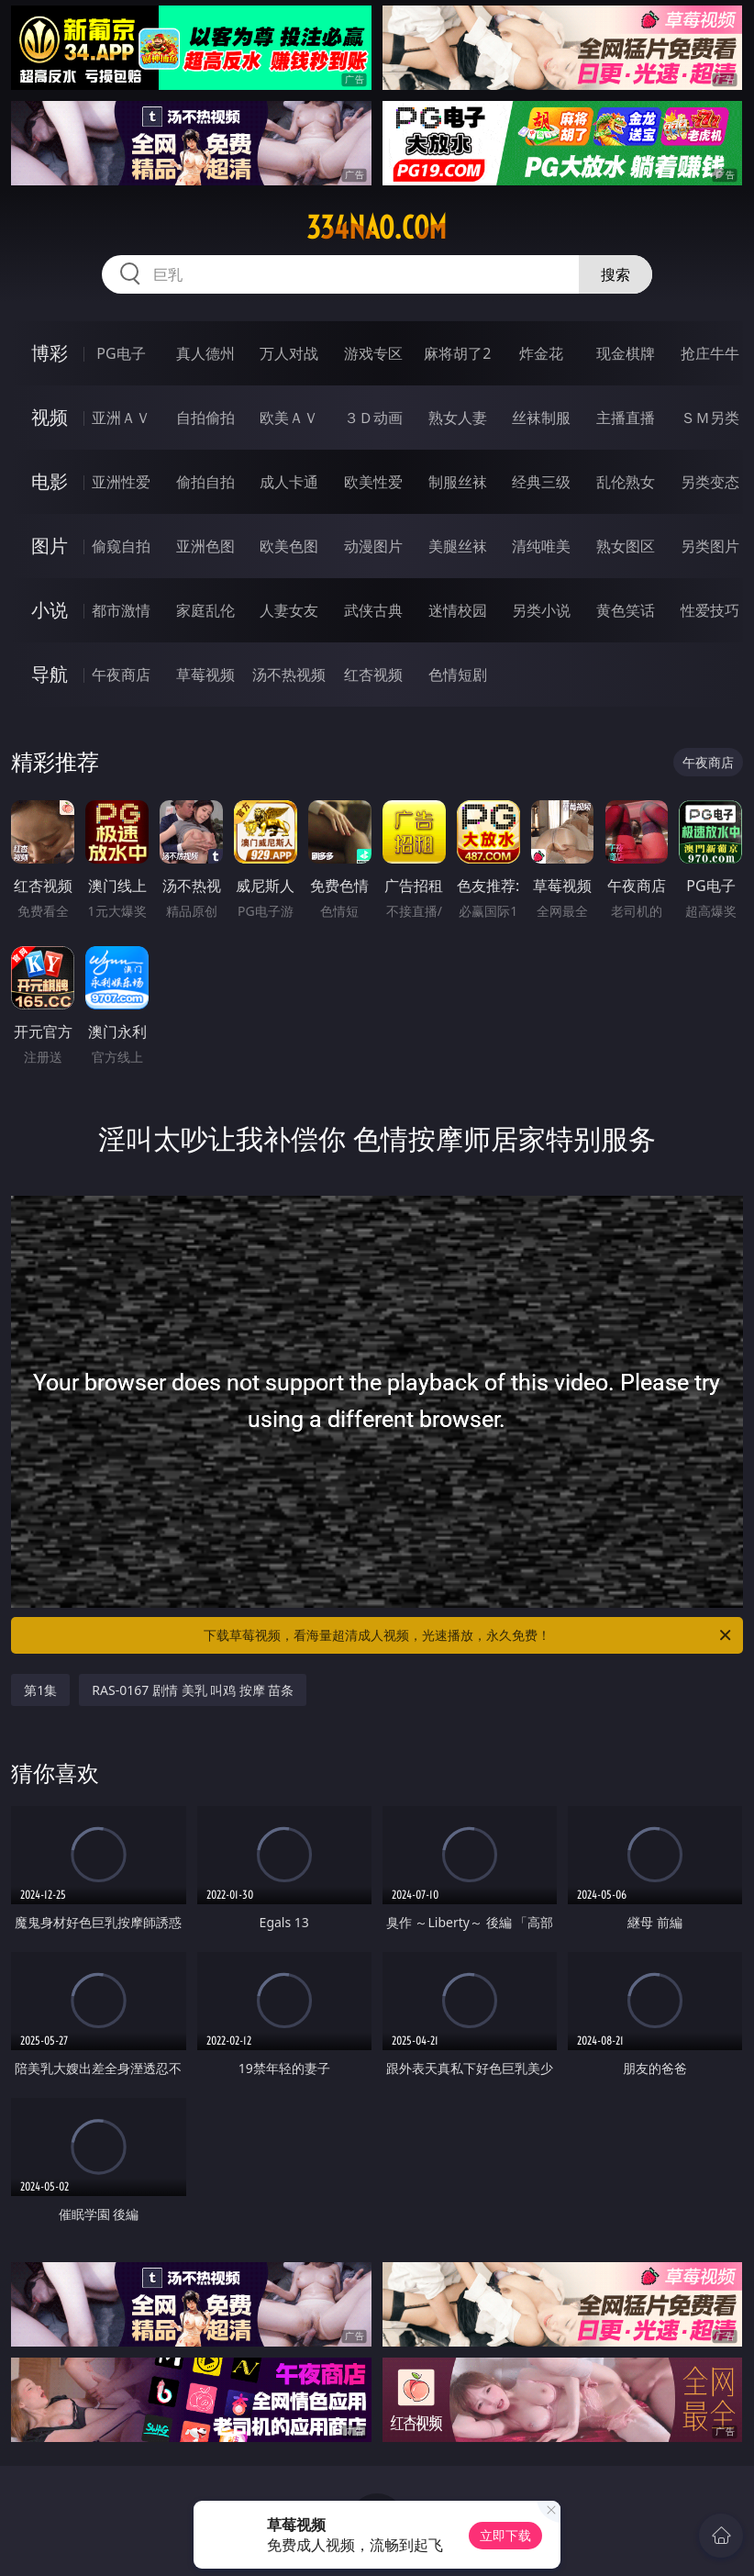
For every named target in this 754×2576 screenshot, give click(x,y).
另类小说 (541, 610)
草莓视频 (205, 674)
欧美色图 (289, 546)
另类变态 (710, 482)
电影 (49, 481)
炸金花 (541, 353)
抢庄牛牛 (710, 353)
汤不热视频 (289, 674)
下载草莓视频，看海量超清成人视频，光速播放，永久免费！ (469, 1635)
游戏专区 (373, 353)
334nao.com (376, 227)
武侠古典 (373, 610)
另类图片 (710, 546)
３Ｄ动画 (373, 417)
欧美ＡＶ (289, 417)
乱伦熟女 (625, 482)
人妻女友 (289, 610)
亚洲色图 (205, 546)
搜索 (615, 274)
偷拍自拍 (205, 482)
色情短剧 (457, 674)
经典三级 (541, 482)
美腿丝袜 (457, 546)
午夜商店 (121, 674)
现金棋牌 (625, 353)
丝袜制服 (541, 417)
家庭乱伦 (205, 610)
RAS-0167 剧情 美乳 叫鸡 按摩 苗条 (193, 1690)
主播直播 (625, 417)
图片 (49, 545)
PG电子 (120, 353)
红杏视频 (373, 674)
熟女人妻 (457, 417)
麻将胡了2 (457, 353)
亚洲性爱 (121, 482)
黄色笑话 (625, 610)
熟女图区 (625, 546)
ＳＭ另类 (710, 417)
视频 (49, 417)
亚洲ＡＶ (121, 417)
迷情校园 (457, 610)
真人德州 (205, 353)
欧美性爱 (373, 482)
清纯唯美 (541, 546)
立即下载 (505, 2535)
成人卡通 (289, 482)
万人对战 (289, 353)
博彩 (49, 352)
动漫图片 (373, 546)
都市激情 (121, 610)
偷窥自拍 (121, 546)
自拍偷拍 (205, 417)
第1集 (40, 1690)
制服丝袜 (457, 482)
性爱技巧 (710, 610)
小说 (49, 609)
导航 (49, 674)
